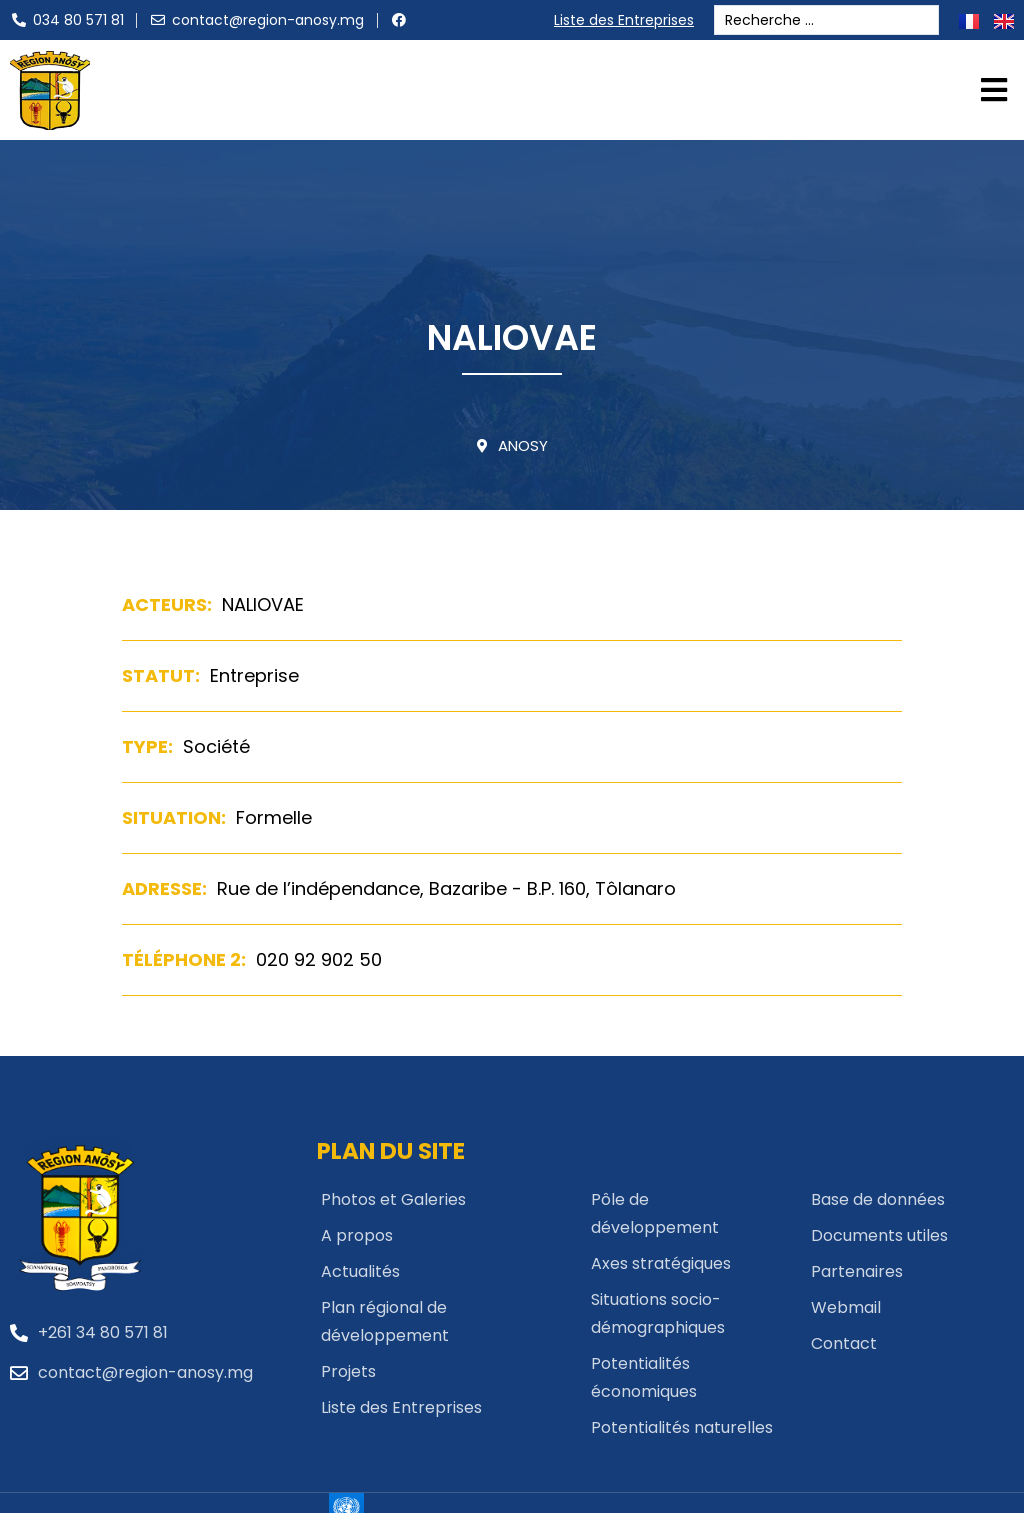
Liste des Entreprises (628, 20)
